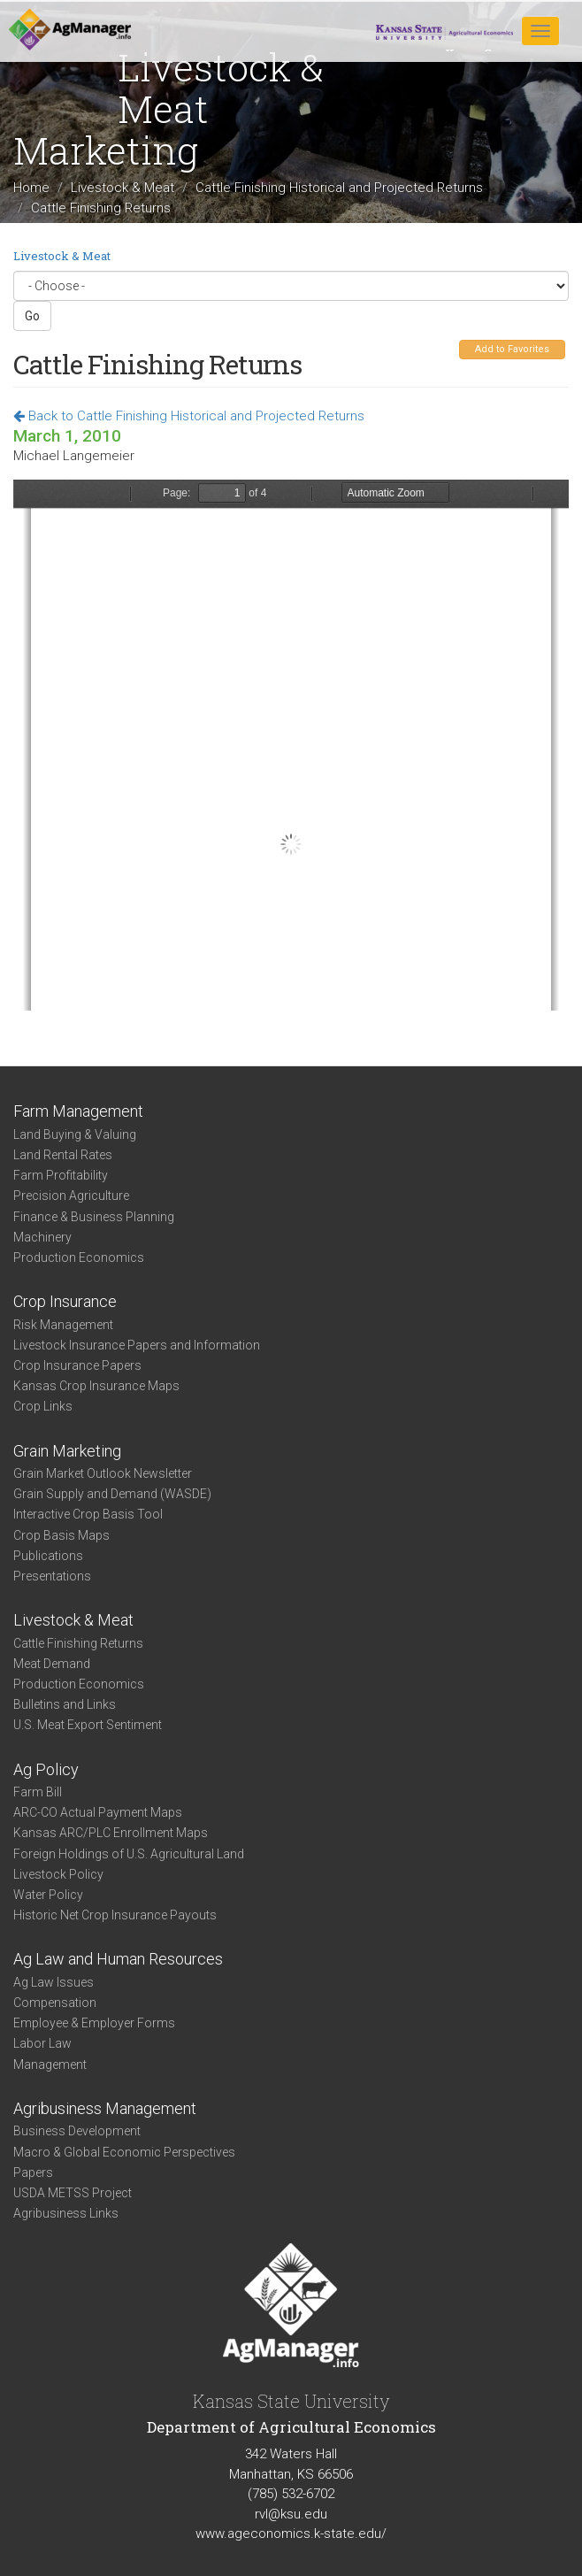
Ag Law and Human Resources (118, 1958)
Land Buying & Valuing (74, 1134)
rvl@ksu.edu (291, 2514)
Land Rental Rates (62, 1155)
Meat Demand (51, 1664)
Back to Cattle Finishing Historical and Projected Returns (188, 416)
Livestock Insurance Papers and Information (136, 1345)
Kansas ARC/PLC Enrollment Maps (110, 1833)
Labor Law (42, 2043)
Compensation (54, 2002)
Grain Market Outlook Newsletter (102, 1473)
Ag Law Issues (53, 1982)
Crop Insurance (65, 1301)
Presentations (52, 1576)
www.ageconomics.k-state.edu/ (291, 2533)
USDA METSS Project (72, 2193)
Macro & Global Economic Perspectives (124, 2152)
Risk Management (63, 1325)
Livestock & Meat (122, 188)
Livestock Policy (58, 1874)
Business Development (77, 2131)
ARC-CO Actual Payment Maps (97, 1812)
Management (50, 2064)
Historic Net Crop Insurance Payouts (115, 1915)
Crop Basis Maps (61, 1535)
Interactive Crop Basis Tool (88, 1514)
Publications (48, 1556)
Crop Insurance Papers (77, 1365)
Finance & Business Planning (93, 1217)
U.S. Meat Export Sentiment (87, 1725)
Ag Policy (46, 1769)
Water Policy (48, 1895)
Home (31, 188)
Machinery (42, 1237)
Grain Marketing (67, 1451)
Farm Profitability (60, 1175)
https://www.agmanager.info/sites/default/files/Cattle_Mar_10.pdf (291, 745)
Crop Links (43, 1406)
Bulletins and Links (64, 1704)
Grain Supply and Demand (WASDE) (112, 1494)
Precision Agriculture (71, 1195)
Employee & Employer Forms (94, 2023)
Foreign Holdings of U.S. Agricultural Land (128, 1854)
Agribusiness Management (104, 2108)
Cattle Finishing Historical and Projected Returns (339, 188)
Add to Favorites (512, 349)
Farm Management (78, 1111)
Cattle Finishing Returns (78, 1643)
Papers (33, 2172)
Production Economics (78, 1257)
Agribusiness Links (66, 2213)
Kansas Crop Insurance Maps (96, 1386)
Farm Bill (37, 1792)
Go (32, 316)
